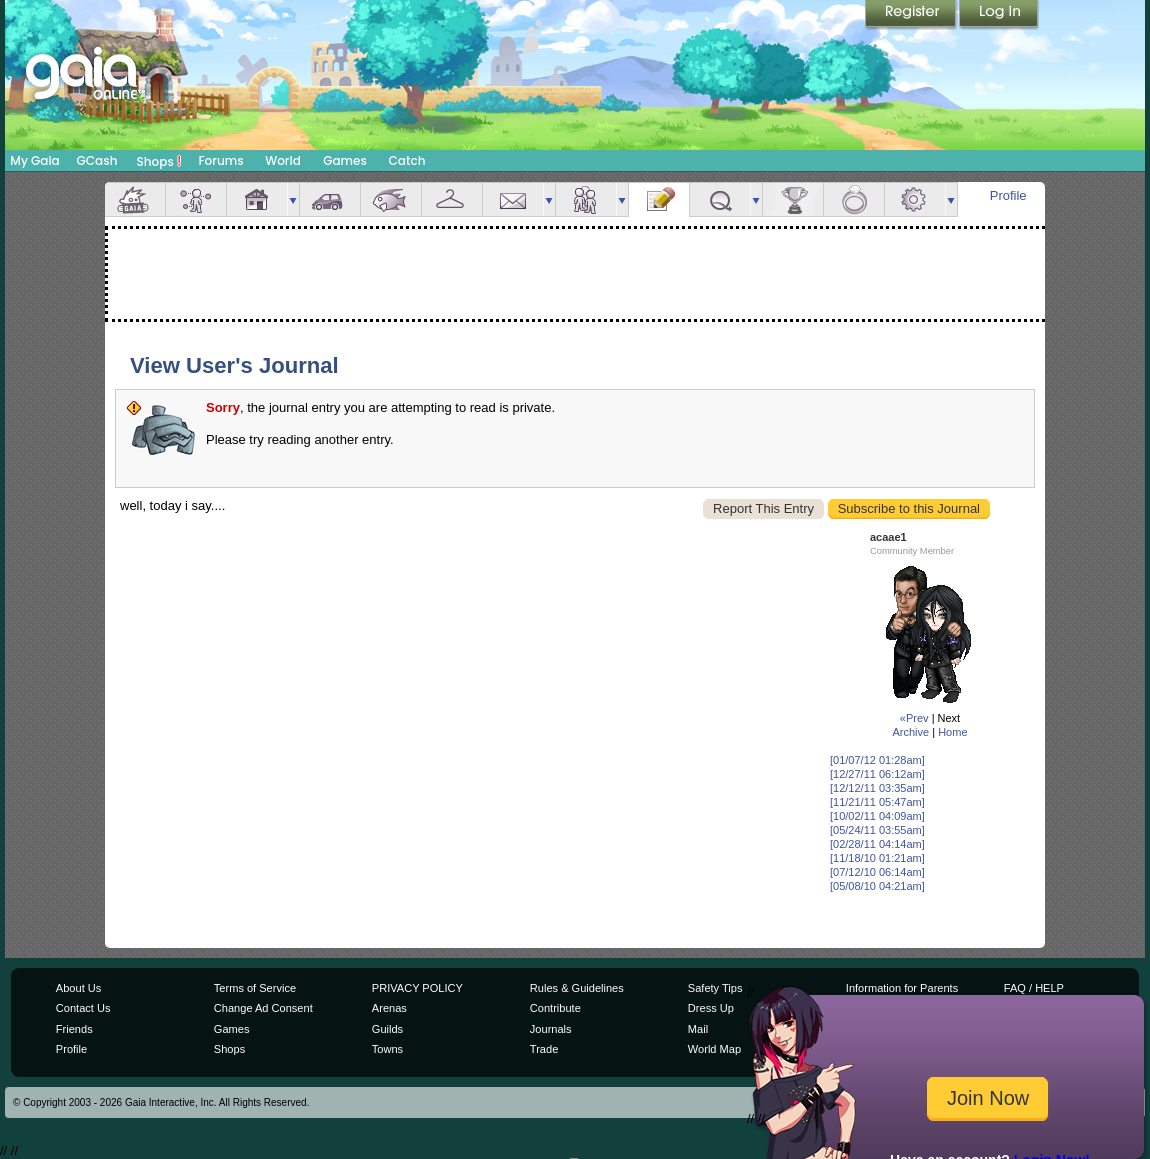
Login (999, 15)
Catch (407, 160)
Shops (159, 161)
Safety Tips (715, 988)
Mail (513, 199)
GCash (97, 160)
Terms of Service (255, 988)
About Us (78, 988)
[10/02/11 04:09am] (877, 816)
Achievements (793, 199)
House (257, 199)
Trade (544, 1049)
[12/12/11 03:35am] (877, 788)
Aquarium (391, 199)
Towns (387, 1049)
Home (952, 732)
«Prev (914, 718)
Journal (659, 199)
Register (912, 15)
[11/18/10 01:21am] (877, 858)
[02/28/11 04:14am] (877, 844)
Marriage (854, 199)
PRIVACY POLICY (417, 988)
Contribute (555, 1008)
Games (345, 160)
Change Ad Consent (263, 1008)
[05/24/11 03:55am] (877, 830)
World (283, 160)
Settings (915, 199)
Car (330, 199)
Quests (720, 199)
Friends (586, 199)
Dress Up (711, 1008)
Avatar (196, 199)
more (293, 199)
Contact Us (83, 1008)
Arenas (389, 1008)
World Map (714, 1049)
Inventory (452, 199)
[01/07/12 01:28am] (877, 760)
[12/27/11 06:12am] (877, 774)
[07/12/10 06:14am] (877, 872)
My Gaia (34, 160)
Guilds (387, 1029)
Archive (910, 732)
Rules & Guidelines (577, 988)
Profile (1008, 195)
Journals (551, 1029)
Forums (220, 160)
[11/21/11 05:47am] (877, 802)
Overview (135, 199)
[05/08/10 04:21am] (877, 886)
